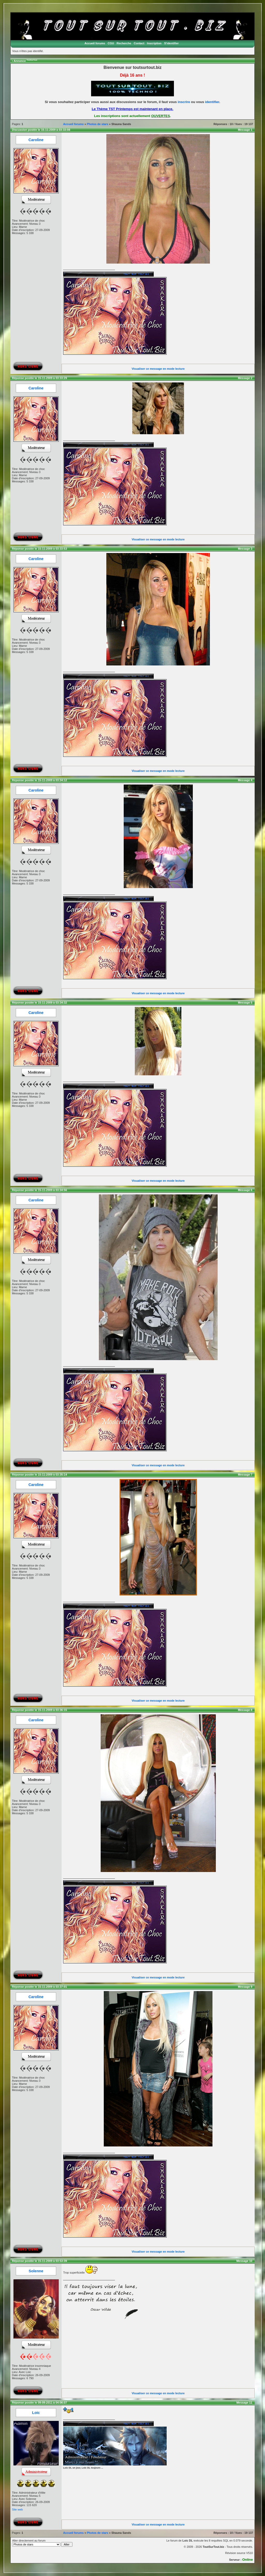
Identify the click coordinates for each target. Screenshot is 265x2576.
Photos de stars (97, 124)
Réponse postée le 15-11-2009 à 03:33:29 (39, 378)
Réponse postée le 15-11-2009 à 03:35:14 (39, 1474)
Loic (36, 2413)
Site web (17, 2509)
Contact (139, 43)
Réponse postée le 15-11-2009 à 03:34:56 (39, 1190)
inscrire (184, 102)
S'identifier (171, 43)
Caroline (35, 140)
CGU (111, 43)
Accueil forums (94, 43)
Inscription (154, 43)
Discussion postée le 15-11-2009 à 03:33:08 (41, 129)
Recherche (124, 43)
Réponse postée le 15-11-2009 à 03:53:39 (39, 2260)
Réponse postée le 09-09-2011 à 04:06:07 (39, 2402)
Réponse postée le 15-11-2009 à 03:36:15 (39, 1709)
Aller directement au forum (42, 2543)
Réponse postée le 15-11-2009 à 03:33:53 (39, 548)
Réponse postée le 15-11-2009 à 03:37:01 (39, 1986)
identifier (212, 102)
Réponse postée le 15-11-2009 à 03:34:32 (39, 1002)
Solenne (36, 2271)
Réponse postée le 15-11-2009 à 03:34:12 (39, 780)
